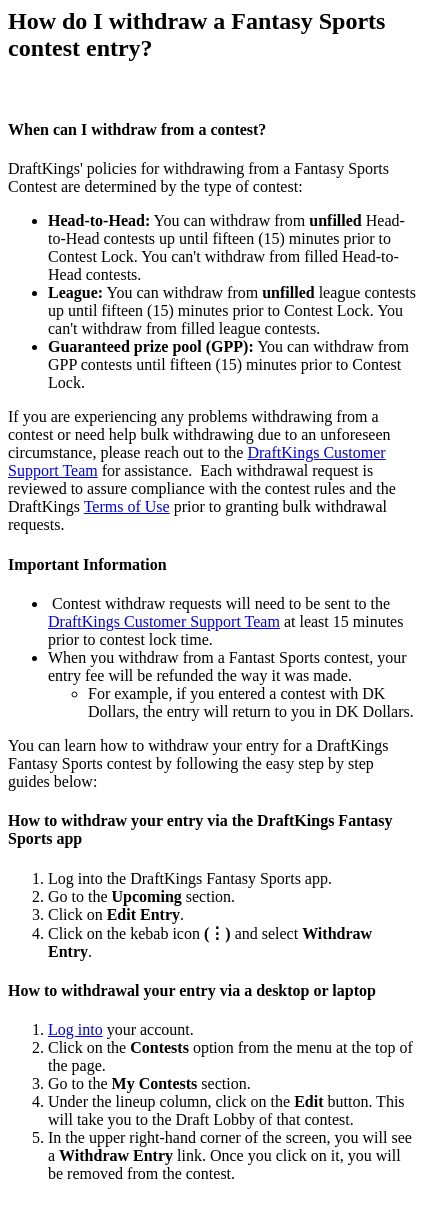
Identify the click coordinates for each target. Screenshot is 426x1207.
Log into (75, 1029)
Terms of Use (127, 506)
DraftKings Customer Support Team (164, 621)
